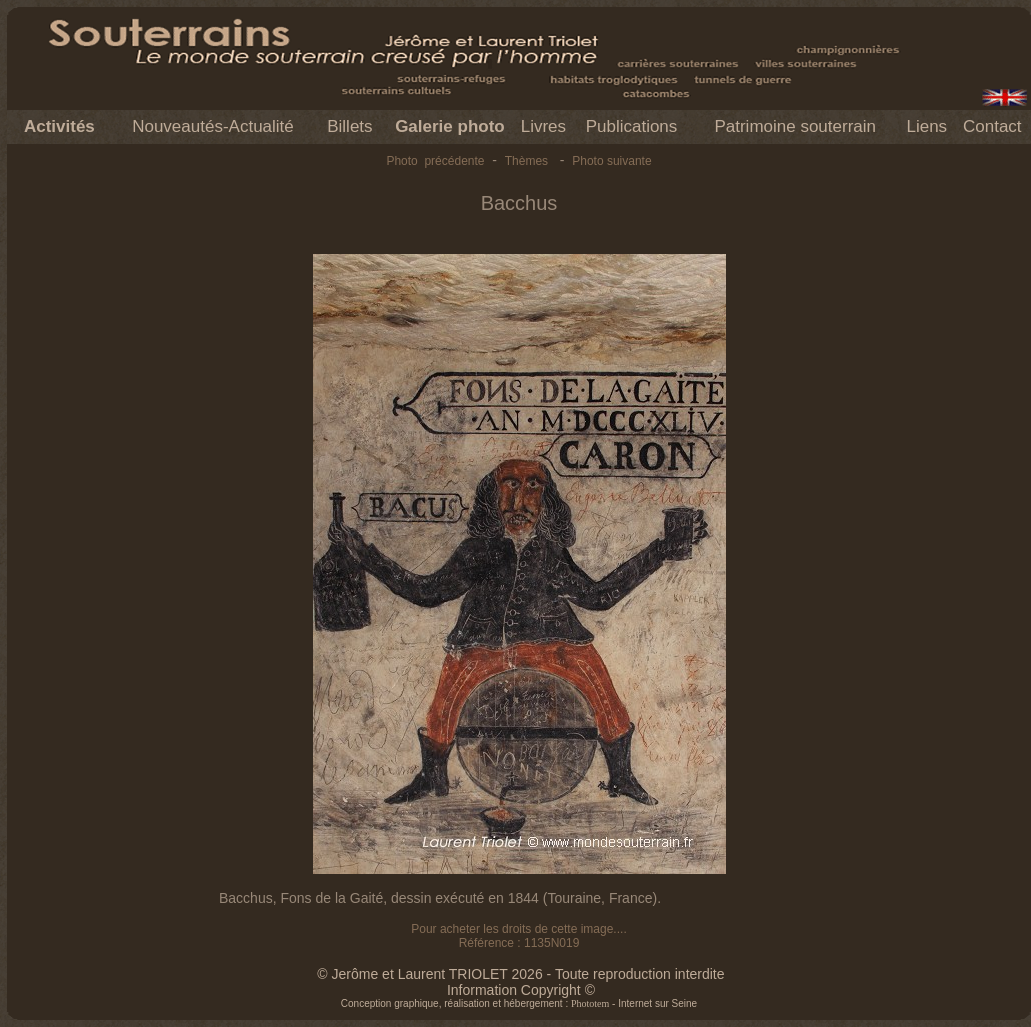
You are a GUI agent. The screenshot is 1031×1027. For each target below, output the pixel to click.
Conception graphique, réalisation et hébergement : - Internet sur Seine (519, 1003)
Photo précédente (435, 161)
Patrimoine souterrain (795, 126)
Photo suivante (611, 161)
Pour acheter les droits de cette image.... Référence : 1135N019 (518, 936)
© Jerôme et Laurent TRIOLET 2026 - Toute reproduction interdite (520, 974)
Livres (543, 126)
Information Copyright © (521, 990)
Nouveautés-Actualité (213, 126)
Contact (992, 126)
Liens (926, 126)
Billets (349, 126)
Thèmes (526, 161)
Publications (632, 126)
